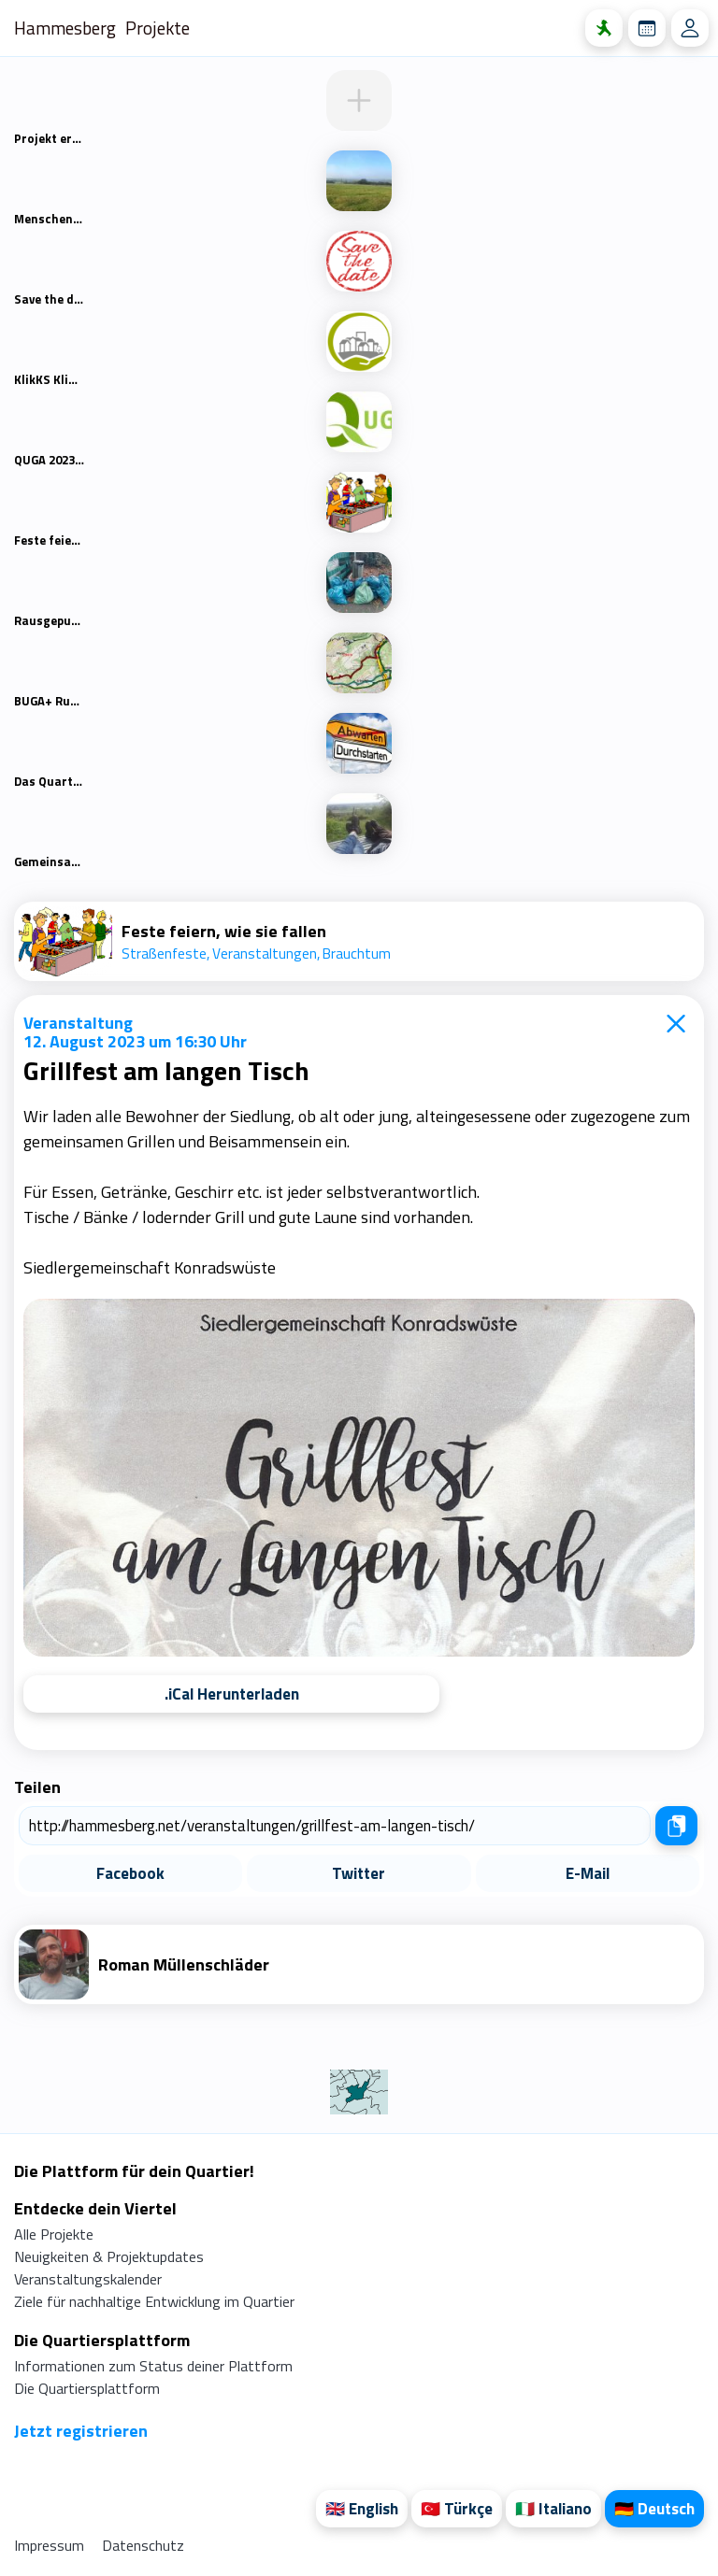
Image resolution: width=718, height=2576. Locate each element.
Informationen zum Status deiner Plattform (153, 2366)
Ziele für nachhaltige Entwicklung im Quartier (154, 2301)
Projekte (157, 27)
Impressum (51, 2545)
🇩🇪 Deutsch (654, 2509)
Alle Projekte (53, 2234)
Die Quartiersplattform (87, 2388)
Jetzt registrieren (81, 2430)
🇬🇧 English (361, 2509)
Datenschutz (143, 2545)
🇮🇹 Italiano (553, 2509)
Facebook (130, 1873)
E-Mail (588, 1873)
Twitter (358, 1873)
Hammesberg (65, 27)
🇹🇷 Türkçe (457, 2509)
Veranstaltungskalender (88, 2279)
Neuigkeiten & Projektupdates (109, 2256)
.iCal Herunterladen (232, 1694)
